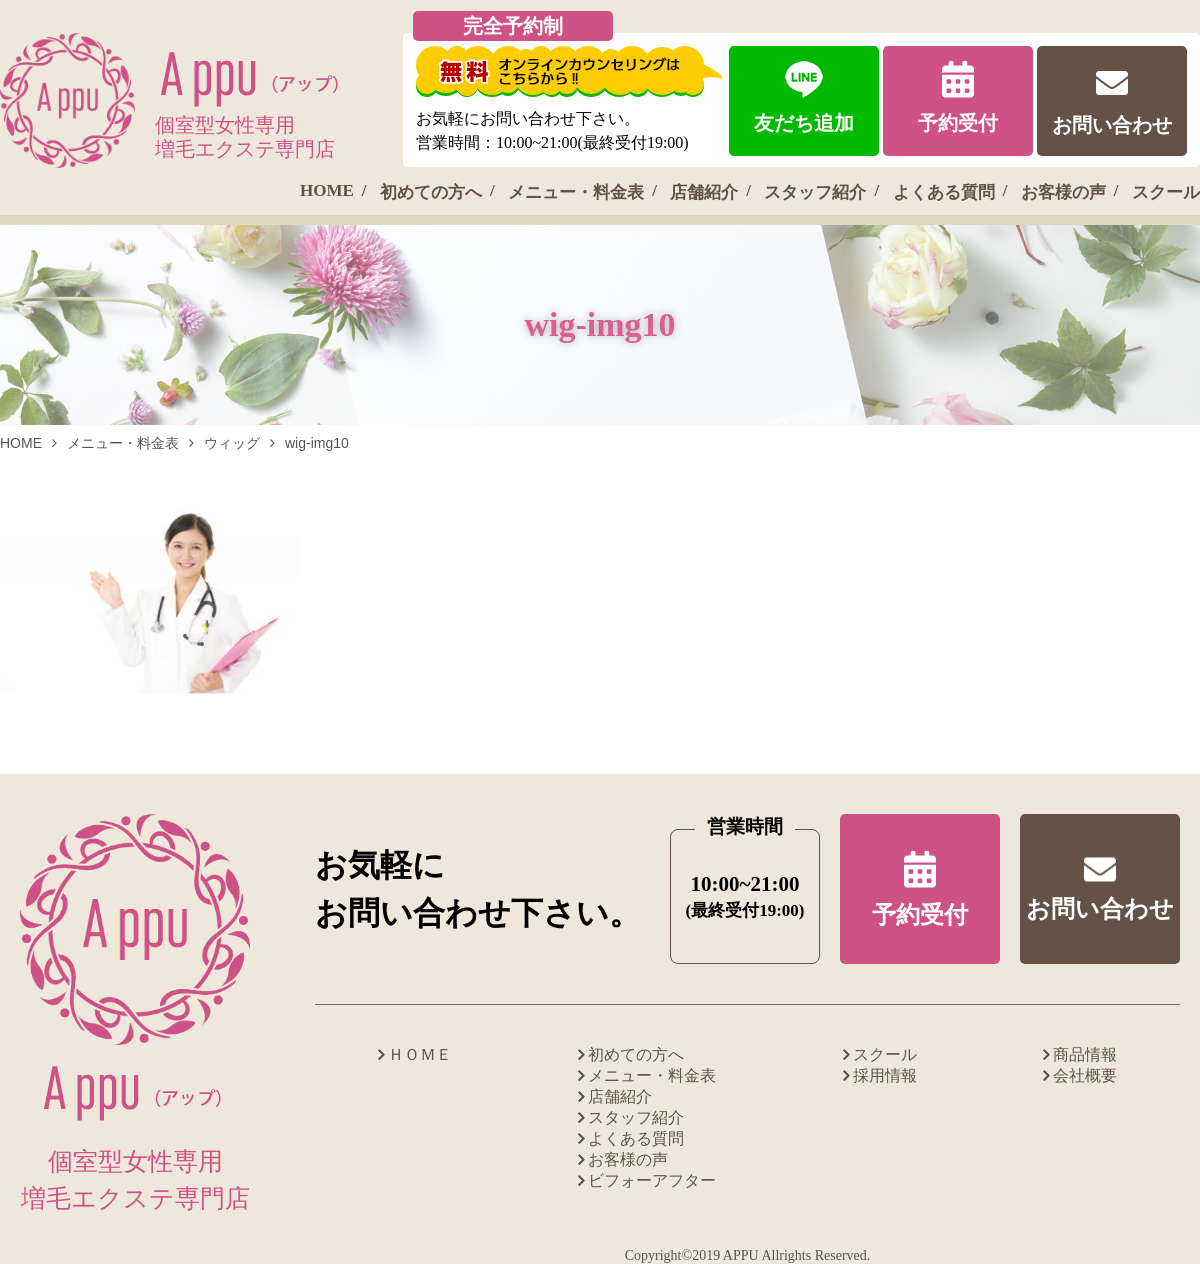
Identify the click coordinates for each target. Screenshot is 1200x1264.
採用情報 (885, 1075)
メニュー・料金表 (576, 192)
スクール (1166, 192)
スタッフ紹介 (815, 192)
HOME (327, 190)
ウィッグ (232, 443)
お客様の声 (1063, 192)
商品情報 (1085, 1054)
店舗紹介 (704, 192)
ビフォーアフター (652, 1180)
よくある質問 (944, 192)
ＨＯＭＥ (420, 1054)
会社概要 (1085, 1075)
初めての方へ (431, 192)
